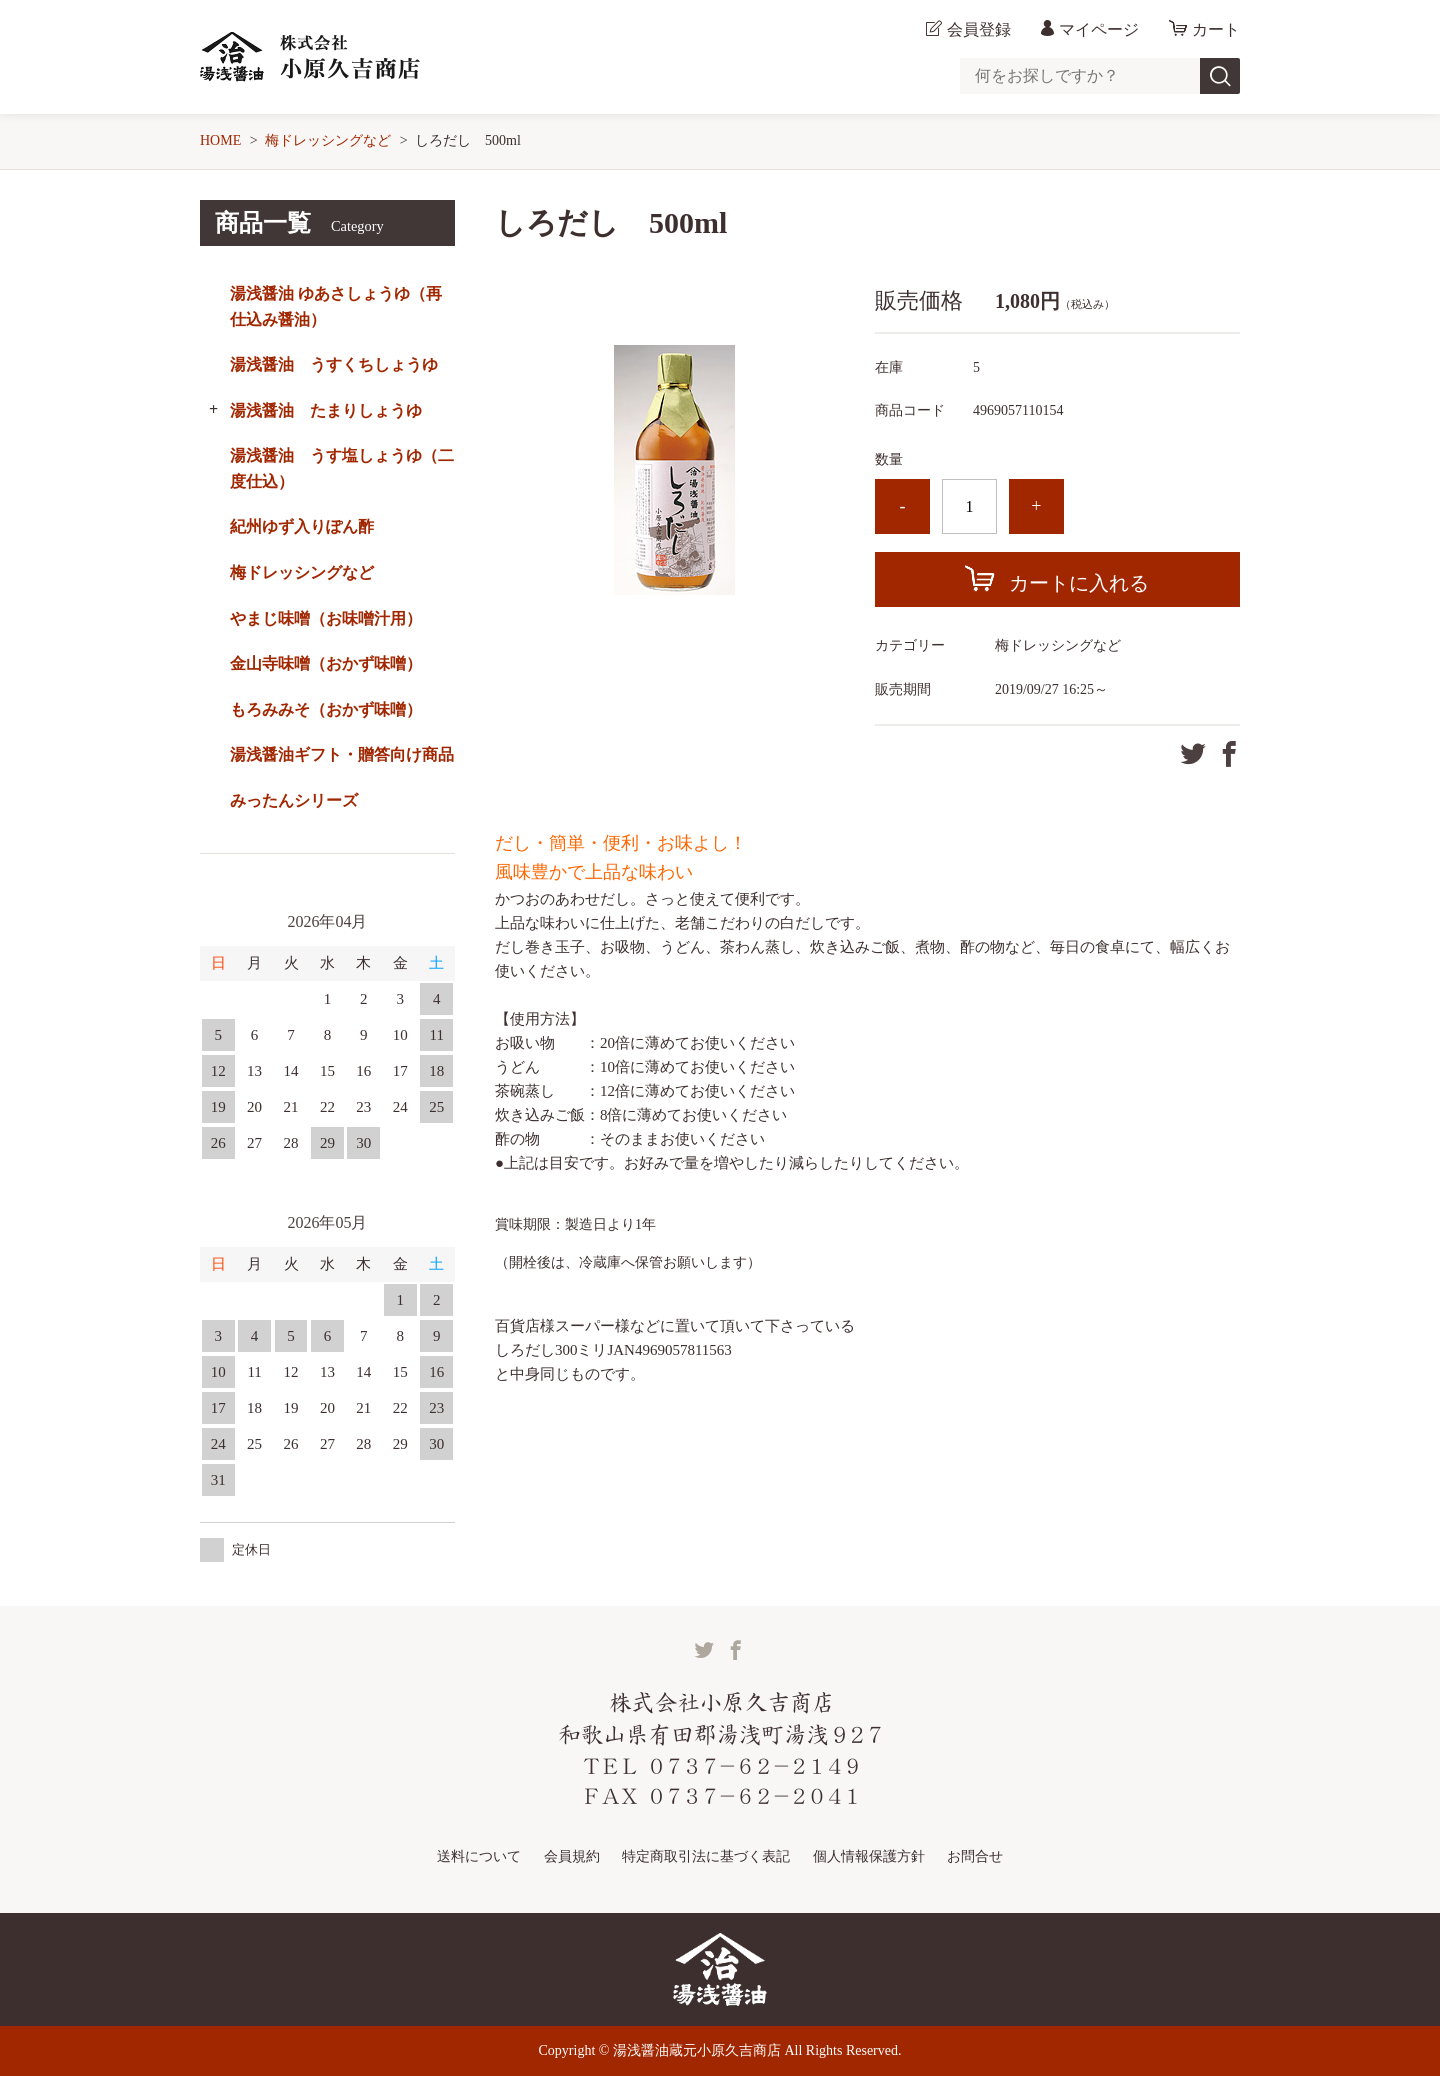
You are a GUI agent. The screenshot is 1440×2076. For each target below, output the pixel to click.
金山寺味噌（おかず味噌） (326, 663)
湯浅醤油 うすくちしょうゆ (334, 364)
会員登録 (979, 29)
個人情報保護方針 (869, 1856)
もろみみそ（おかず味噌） (326, 709)
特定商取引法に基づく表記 (706, 1856)
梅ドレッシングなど (328, 140)
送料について (479, 1856)
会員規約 (572, 1856)
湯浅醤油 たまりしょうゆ (326, 410)
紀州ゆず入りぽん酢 (302, 526)
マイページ (1099, 29)
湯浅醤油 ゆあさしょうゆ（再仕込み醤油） (336, 306)
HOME (220, 140)
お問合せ (975, 1856)
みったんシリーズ (294, 800)
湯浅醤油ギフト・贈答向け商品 (342, 754)
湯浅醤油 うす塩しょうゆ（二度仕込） (342, 468)
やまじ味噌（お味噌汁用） (326, 618)
